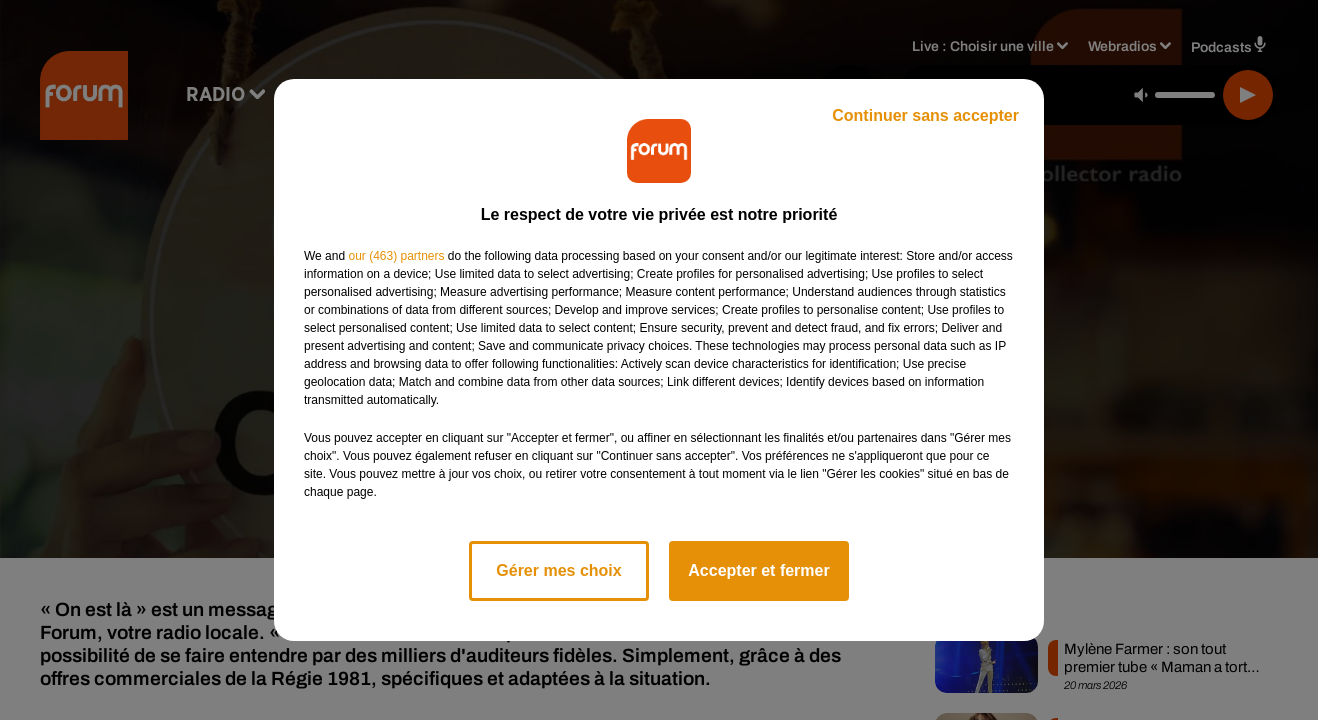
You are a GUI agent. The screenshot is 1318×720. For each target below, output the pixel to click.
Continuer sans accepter (925, 115)
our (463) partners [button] (396, 256)
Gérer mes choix (558, 570)
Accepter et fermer (758, 570)
